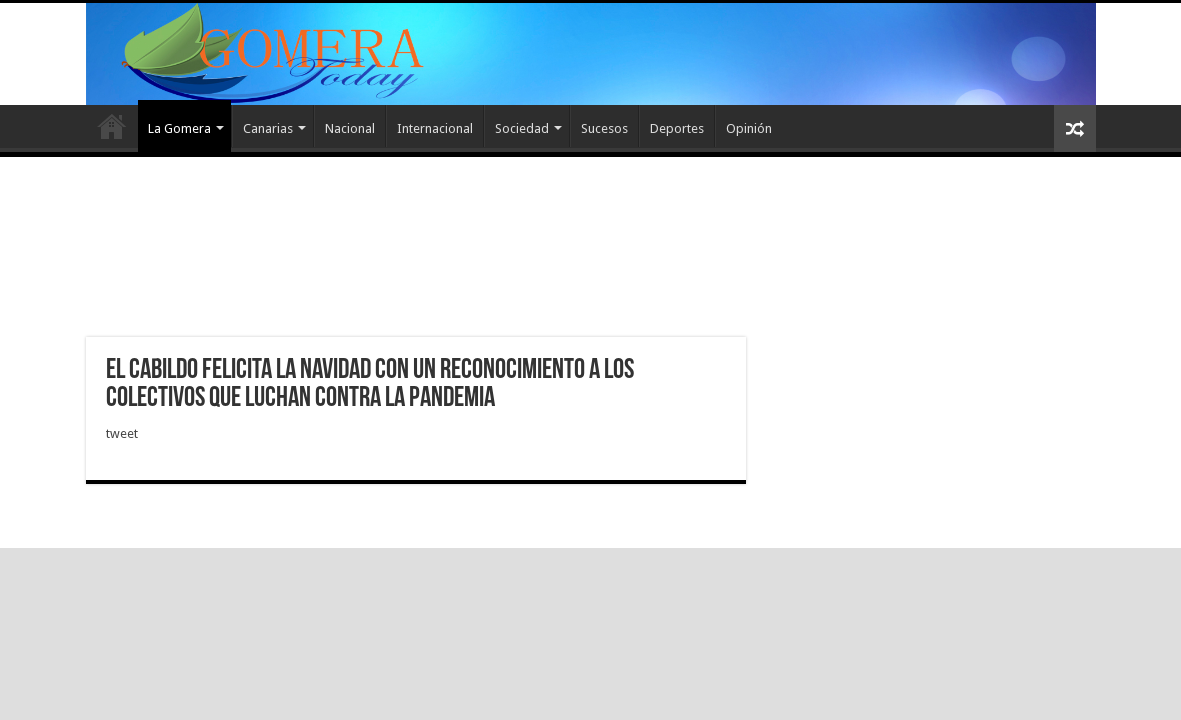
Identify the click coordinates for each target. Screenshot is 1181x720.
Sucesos (604, 128)
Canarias (268, 128)
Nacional (350, 128)
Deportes (677, 128)
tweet (122, 433)
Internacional (435, 128)
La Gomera (179, 128)
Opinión (749, 128)
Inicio (112, 126)
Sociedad (522, 128)
